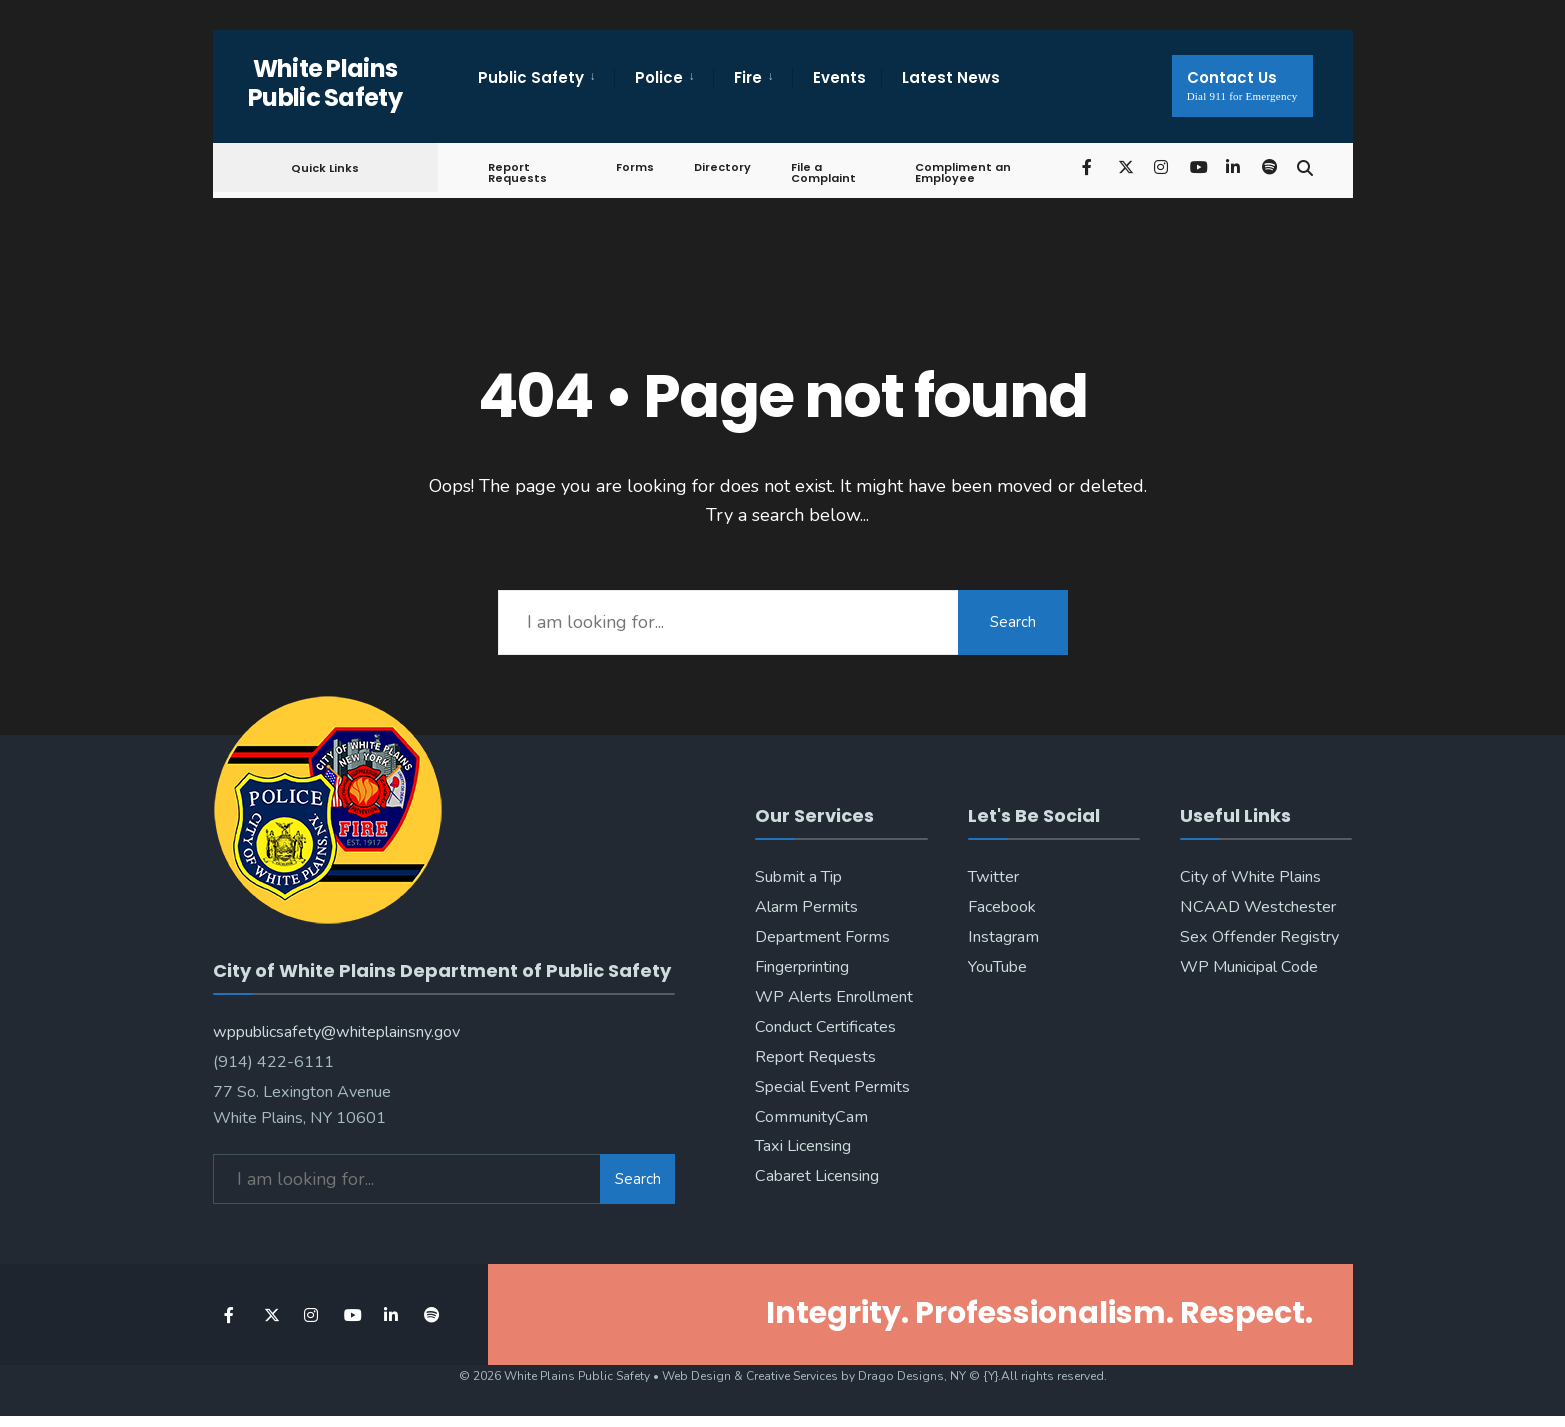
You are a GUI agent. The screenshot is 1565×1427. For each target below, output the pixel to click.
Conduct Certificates (825, 1027)
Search (1013, 622)
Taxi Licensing (803, 1146)
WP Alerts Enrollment (834, 997)
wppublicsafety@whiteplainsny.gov (336, 1032)
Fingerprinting (802, 967)
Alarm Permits (806, 907)
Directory (722, 167)
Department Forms (822, 937)
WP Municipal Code (1249, 967)
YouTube (997, 967)
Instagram (1003, 937)
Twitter (993, 877)
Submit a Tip (798, 877)
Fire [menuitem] (748, 77)
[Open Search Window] (1305, 166)
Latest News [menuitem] (951, 77)
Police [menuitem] (659, 77)
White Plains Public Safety (325, 83)
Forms (635, 167)
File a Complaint (823, 172)
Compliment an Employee (963, 172)
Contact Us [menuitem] (1242, 84)
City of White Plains (1250, 877)
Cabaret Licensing (817, 1176)
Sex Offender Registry (1259, 937)
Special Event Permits (832, 1087)
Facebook (1002, 907)
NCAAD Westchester (1258, 907)
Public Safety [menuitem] (531, 77)
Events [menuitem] (839, 77)
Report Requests (517, 172)
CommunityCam (811, 1117)
